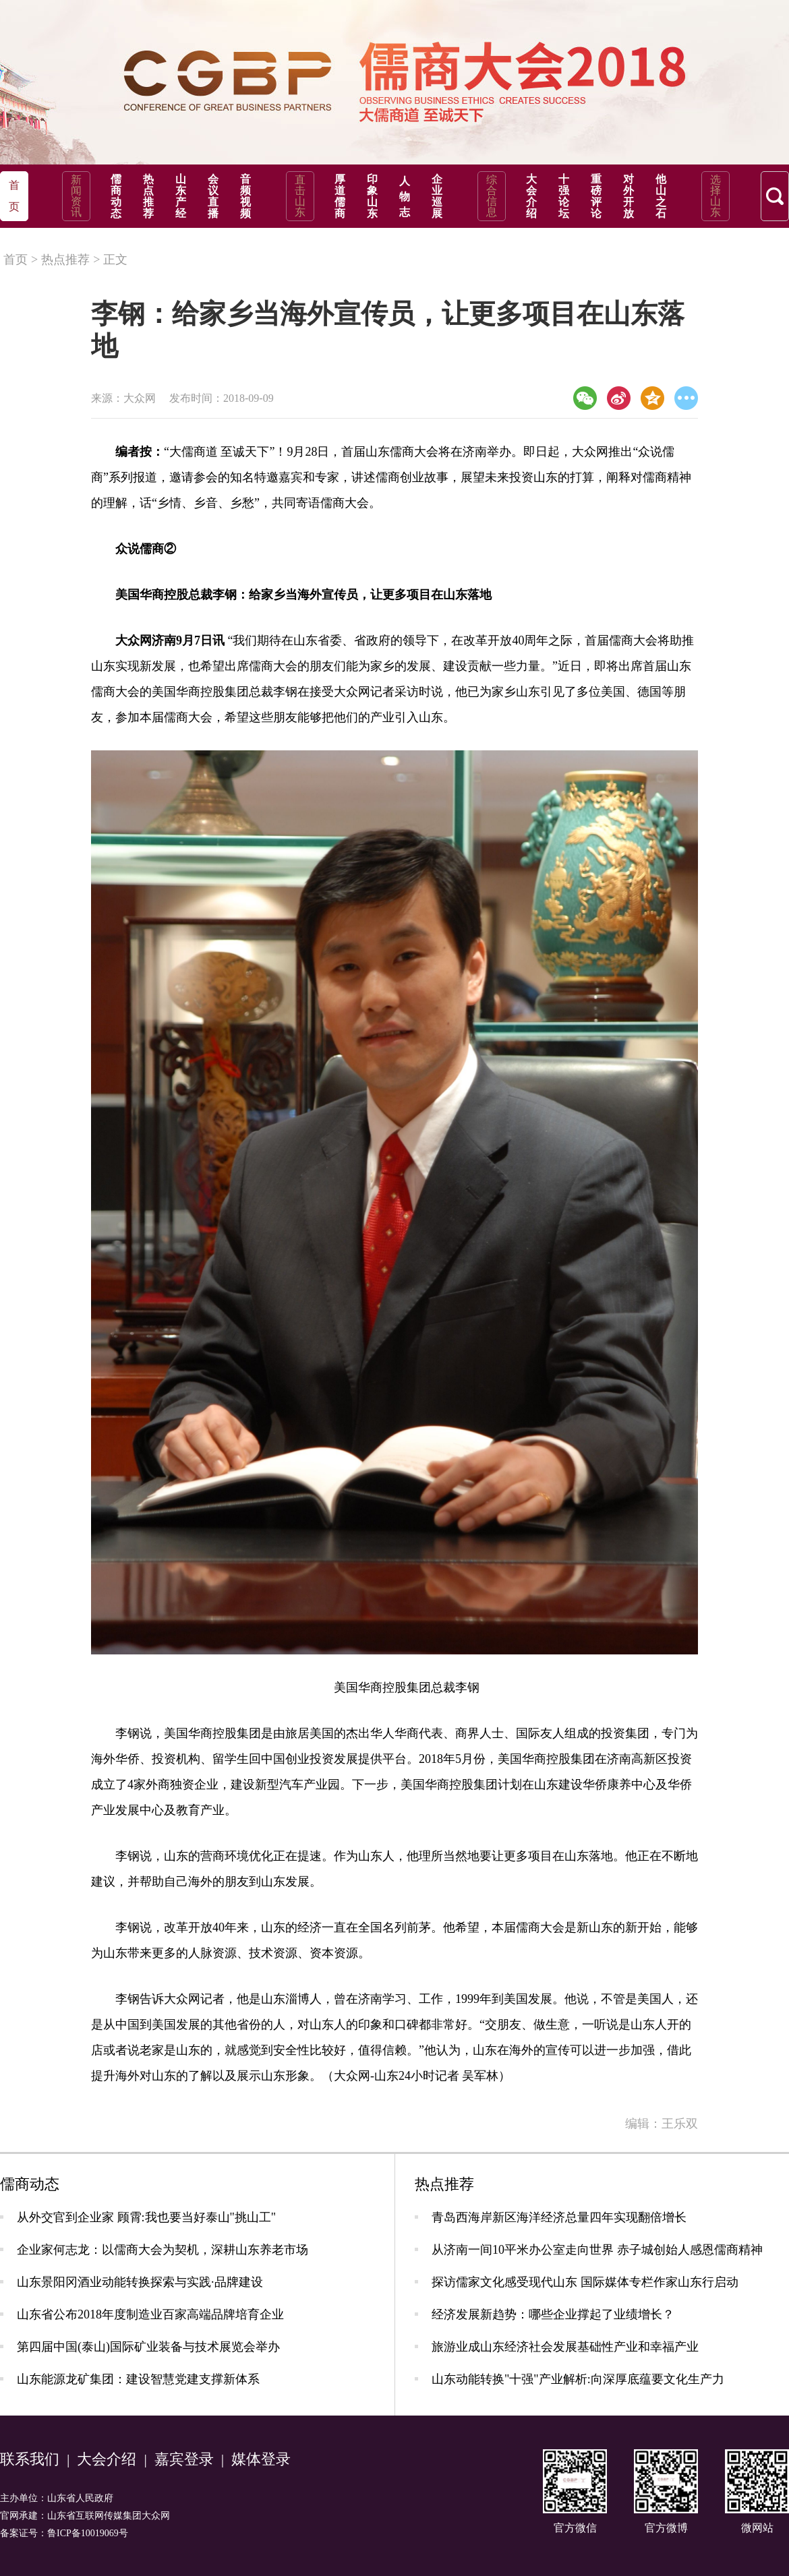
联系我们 (29, 2459)
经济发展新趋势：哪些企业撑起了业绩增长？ (553, 2314)
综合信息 (491, 196)
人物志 (404, 196)
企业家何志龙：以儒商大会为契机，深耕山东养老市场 (162, 2249)
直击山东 (300, 196)
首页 (15, 259)
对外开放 (628, 196)
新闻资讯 (76, 196)
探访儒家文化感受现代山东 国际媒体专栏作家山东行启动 (585, 2282)
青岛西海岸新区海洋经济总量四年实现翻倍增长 (559, 2217)
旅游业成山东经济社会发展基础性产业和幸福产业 (565, 2347)
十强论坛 (563, 196)
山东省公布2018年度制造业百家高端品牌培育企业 (150, 2314)
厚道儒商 (339, 196)
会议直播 (213, 196)
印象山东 (372, 196)
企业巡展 (437, 196)
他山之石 (660, 196)
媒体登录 (261, 2459)
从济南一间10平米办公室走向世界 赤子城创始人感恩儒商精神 (597, 2249)
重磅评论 (596, 196)
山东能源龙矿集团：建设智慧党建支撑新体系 (138, 2379)
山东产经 (180, 196)
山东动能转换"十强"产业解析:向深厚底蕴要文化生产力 (578, 2379)
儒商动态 (116, 196)
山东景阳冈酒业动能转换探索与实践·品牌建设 (140, 2282)
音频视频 (245, 196)
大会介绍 (531, 196)
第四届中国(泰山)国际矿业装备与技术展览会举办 (148, 2347)
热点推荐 (148, 196)
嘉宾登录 (184, 2459)
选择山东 (715, 196)
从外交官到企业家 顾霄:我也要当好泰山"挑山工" (146, 2217)
